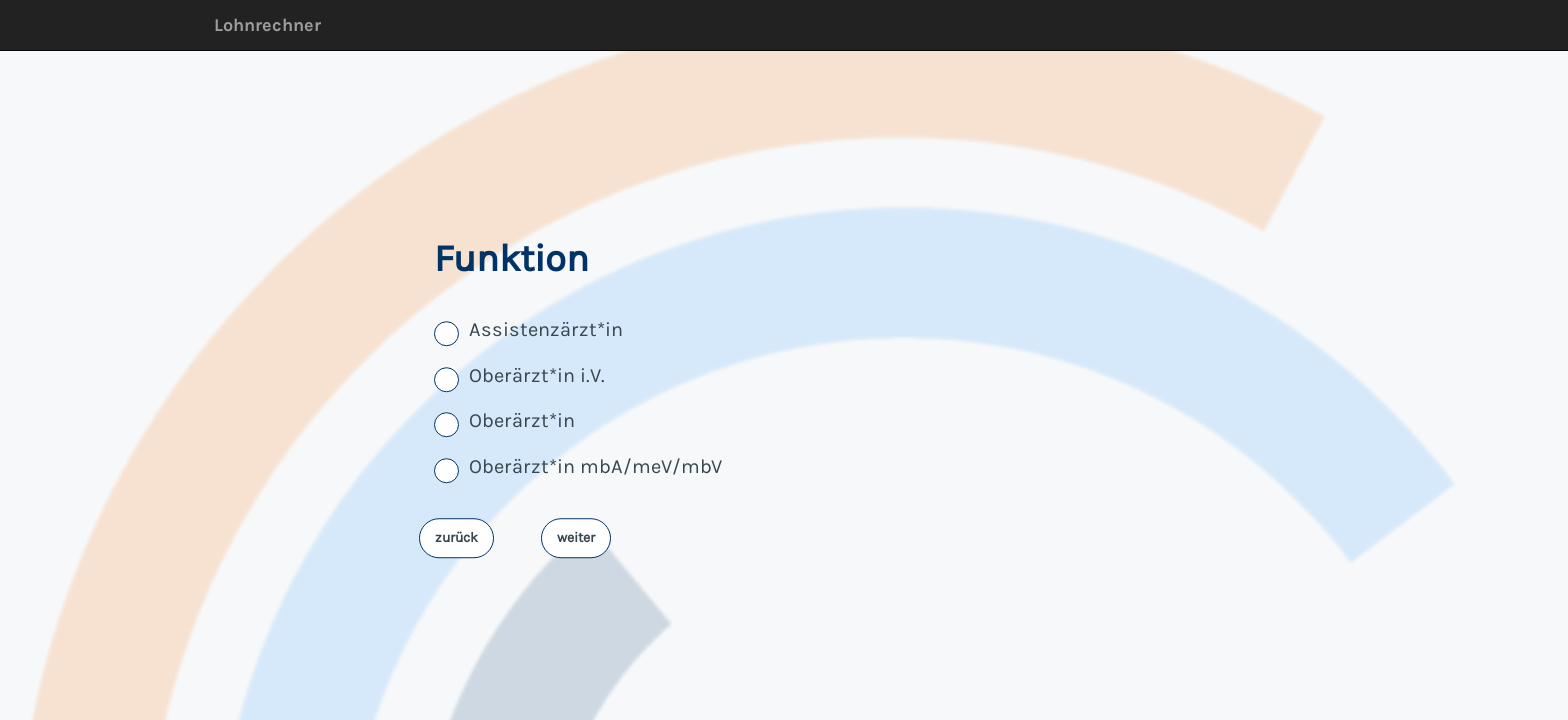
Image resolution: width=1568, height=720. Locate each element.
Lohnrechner (267, 25)
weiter (576, 537)
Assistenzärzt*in (546, 330)
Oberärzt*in (522, 421)
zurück (456, 537)
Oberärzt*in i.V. (537, 375)
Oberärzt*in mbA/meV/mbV (595, 466)
